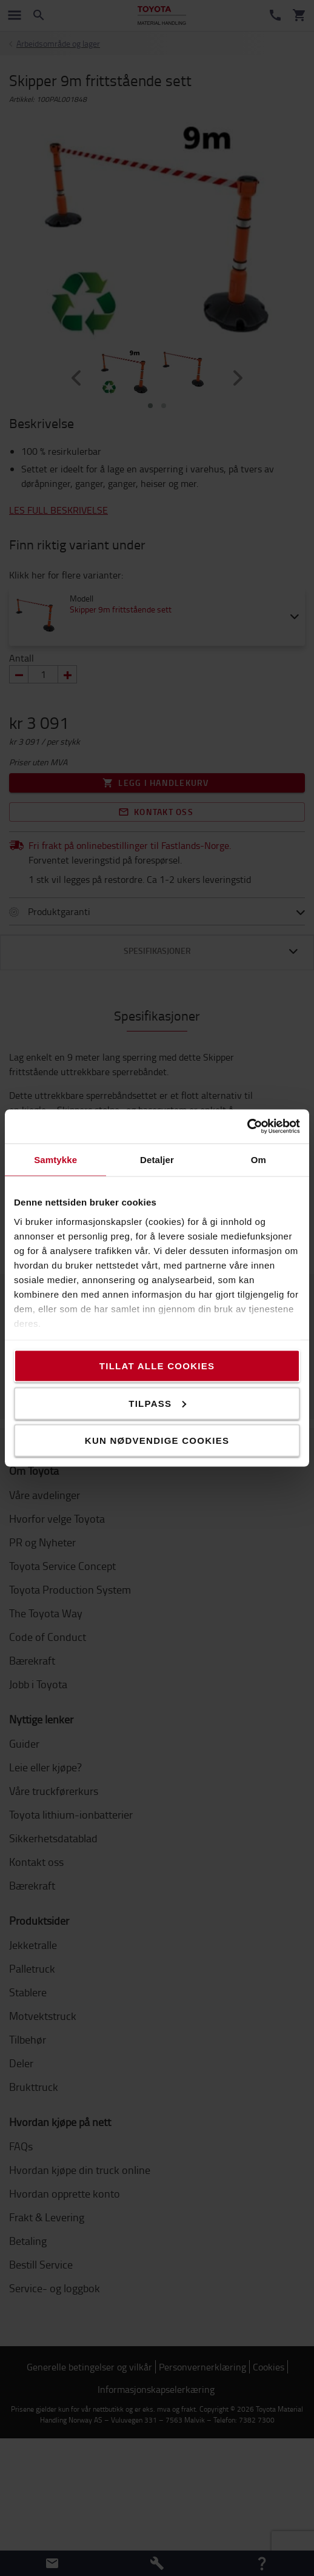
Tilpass (157, 1403)
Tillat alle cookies (157, 1366)
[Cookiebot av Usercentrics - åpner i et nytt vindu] (247, 1127)
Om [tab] (258, 1159)
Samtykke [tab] (55, 1159)
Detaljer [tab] (157, 1159)
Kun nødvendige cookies (157, 1440)
